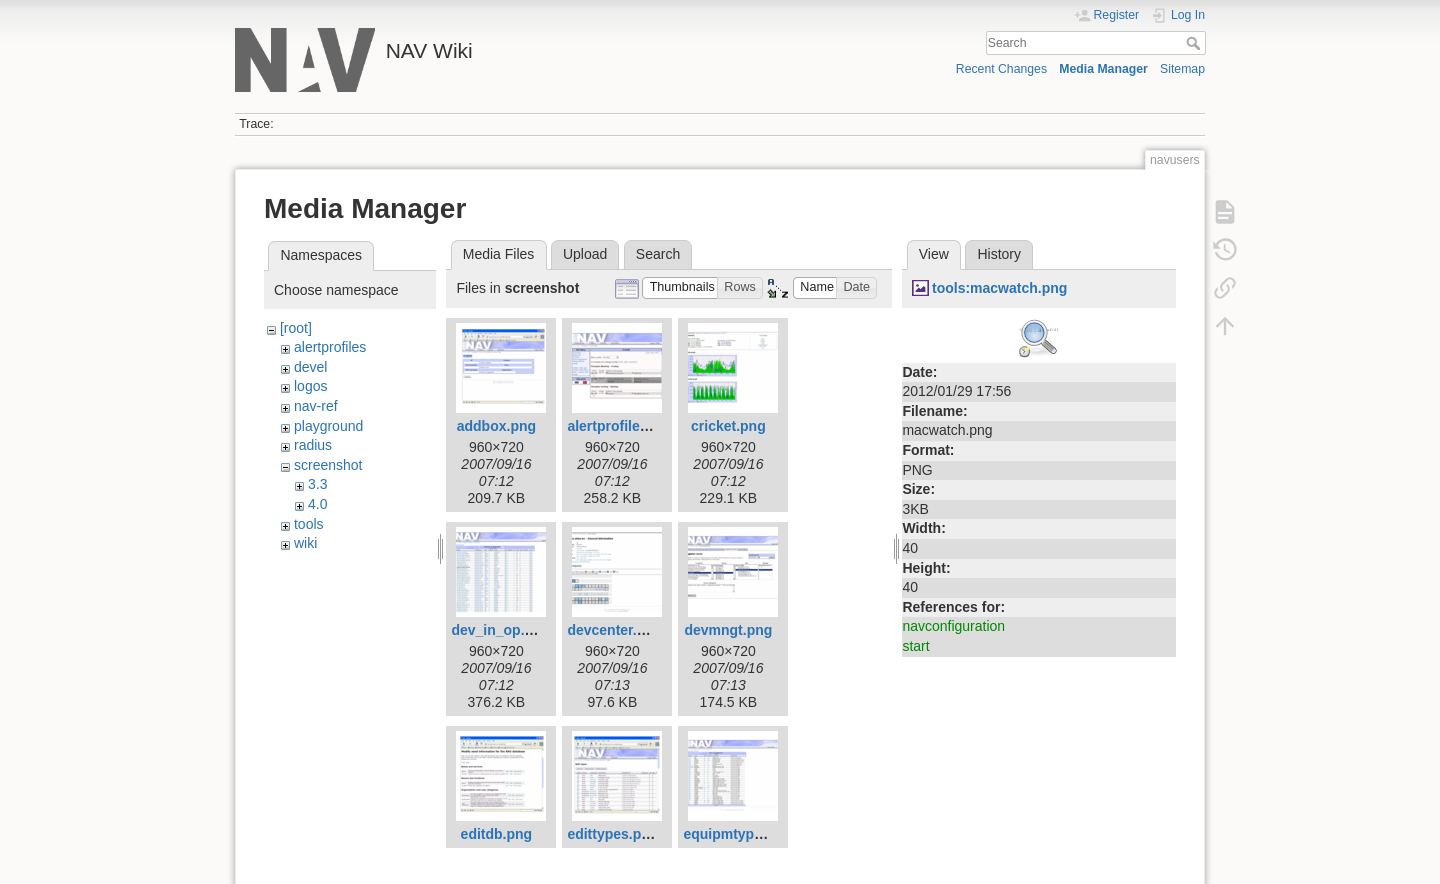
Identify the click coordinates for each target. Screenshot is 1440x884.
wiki (305, 543)
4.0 (317, 504)
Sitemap (1182, 69)
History (999, 254)
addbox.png (496, 426)
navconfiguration (953, 626)
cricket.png (728, 426)
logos (310, 386)
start (915, 646)
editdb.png (497, 834)
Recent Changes (1001, 69)
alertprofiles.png (622, 426)
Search (1195, 43)
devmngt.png (728, 630)
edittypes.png (612, 834)
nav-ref (316, 406)
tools (309, 524)
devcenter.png (614, 630)
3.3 (317, 484)
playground (328, 426)
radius (313, 445)
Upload (585, 254)
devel (310, 367)
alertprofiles (330, 347)
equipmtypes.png (741, 834)
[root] (296, 328)
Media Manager (1103, 69)
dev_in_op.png (500, 630)
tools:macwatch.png (999, 288)
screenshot (328, 465)
